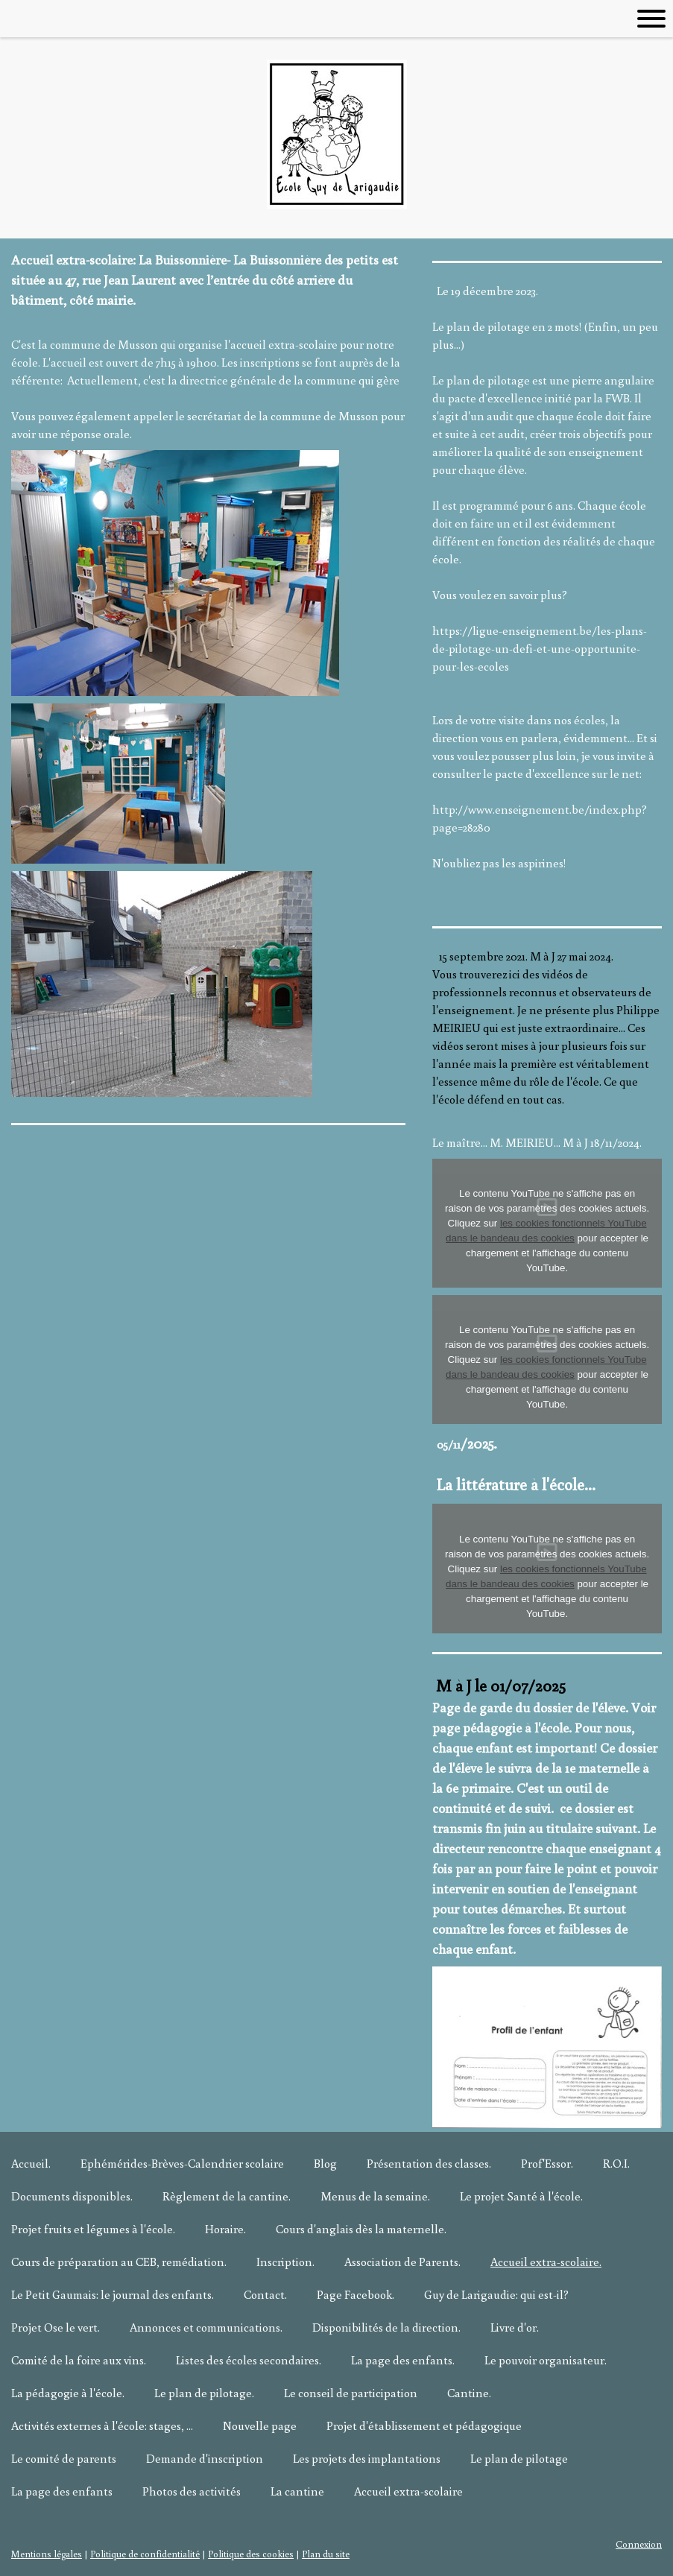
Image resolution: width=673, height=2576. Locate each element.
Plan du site (326, 2554)
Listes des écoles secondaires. (248, 2359)
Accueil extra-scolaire (408, 2491)
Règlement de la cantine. (226, 2196)
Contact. (265, 2294)
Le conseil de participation (350, 2392)
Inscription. (285, 2261)
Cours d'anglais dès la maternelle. (361, 2228)
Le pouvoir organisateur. (545, 2359)
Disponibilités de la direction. (386, 2327)
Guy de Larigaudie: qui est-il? (496, 2294)
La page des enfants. (403, 2359)
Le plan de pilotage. (204, 2392)
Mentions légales (46, 2554)
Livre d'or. (514, 2327)
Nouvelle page (260, 2425)
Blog (325, 2163)
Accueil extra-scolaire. (545, 2261)
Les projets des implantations (366, 2458)
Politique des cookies (251, 2554)
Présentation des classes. (429, 2163)
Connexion (639, 2544)
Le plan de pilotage (519, 2458)
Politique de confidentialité (145, 2554)
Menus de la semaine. (375, 2196)
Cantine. (469, 2392)
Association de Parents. (402, 2261)
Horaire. (225, 2228)
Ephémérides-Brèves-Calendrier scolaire (182, 2163)
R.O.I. (616, 2163)
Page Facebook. (355, 2294)
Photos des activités (191, 2491)
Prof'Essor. (547, 2163)
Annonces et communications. (206, 2327)
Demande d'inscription (204, 2458)
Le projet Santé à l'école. (521, 2196)
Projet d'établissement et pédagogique (424, 2425)
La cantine (297, 2491)
